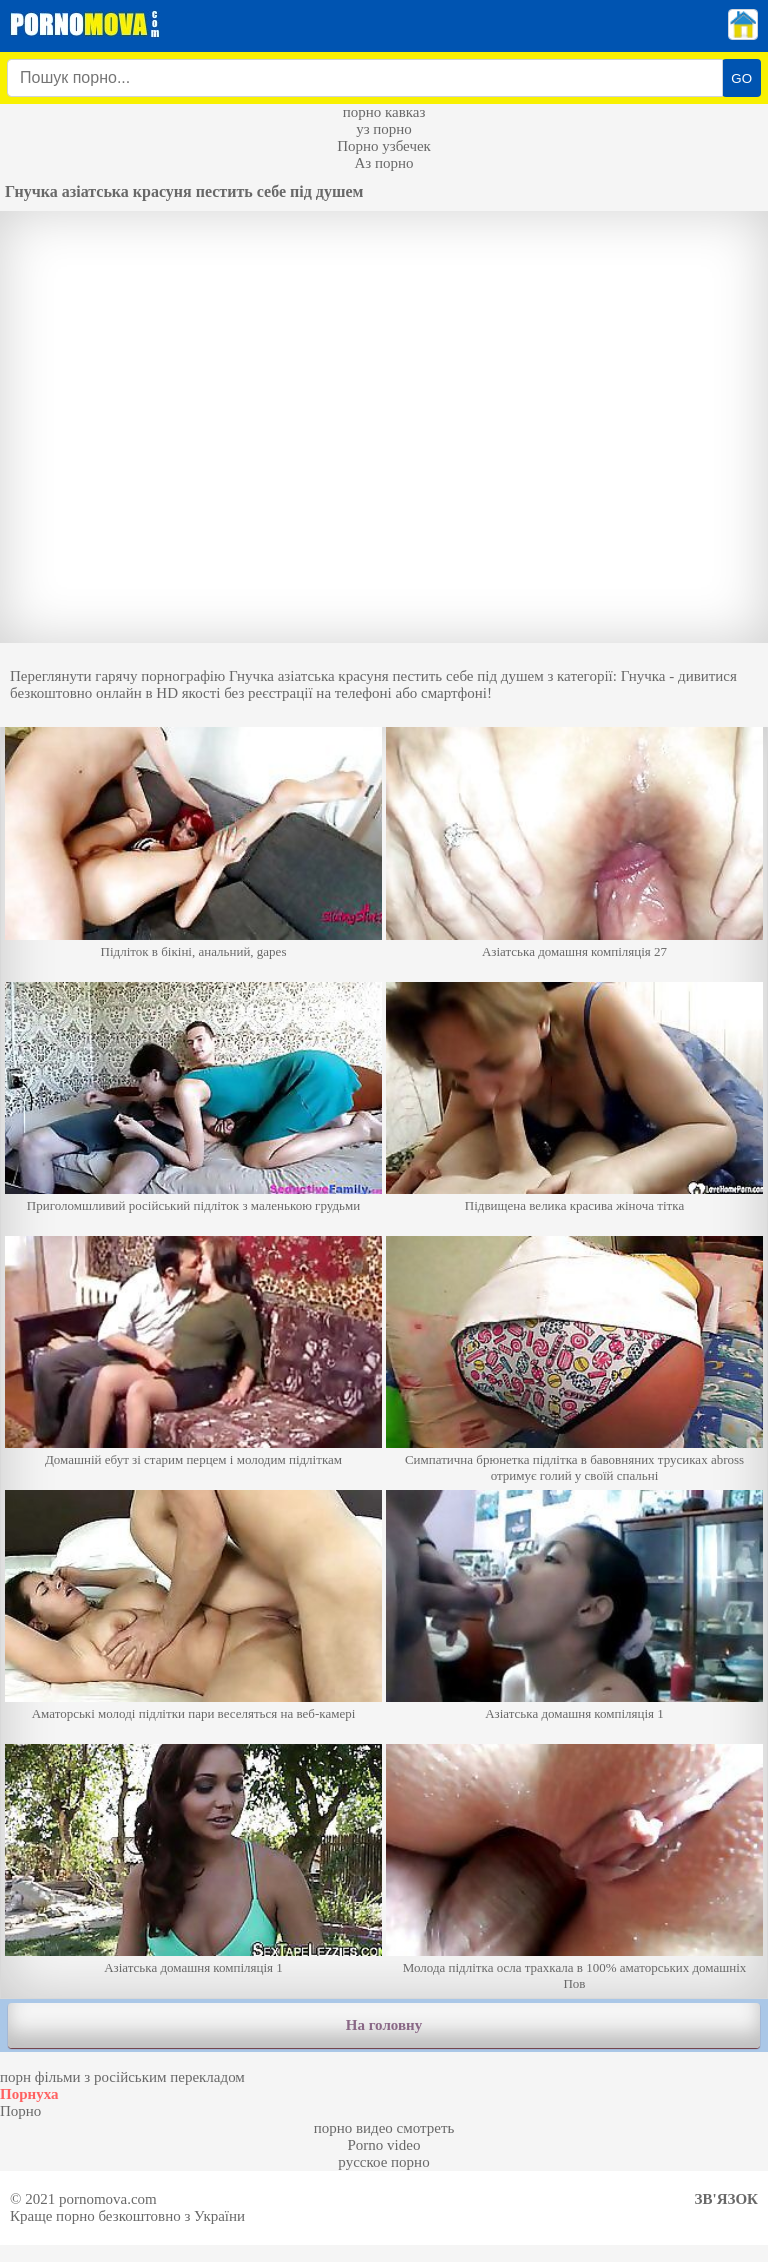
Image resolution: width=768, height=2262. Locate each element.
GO (741, 78)
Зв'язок (726, 2199)
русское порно (383, 2162)
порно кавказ (384, 112)
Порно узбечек (384, 146)
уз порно (384, 129)
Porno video (384, 2145)
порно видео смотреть (384, 2128)
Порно (20, 2111)
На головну (384, 2025)
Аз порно (383, 163)
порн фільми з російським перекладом (122, 2077)
